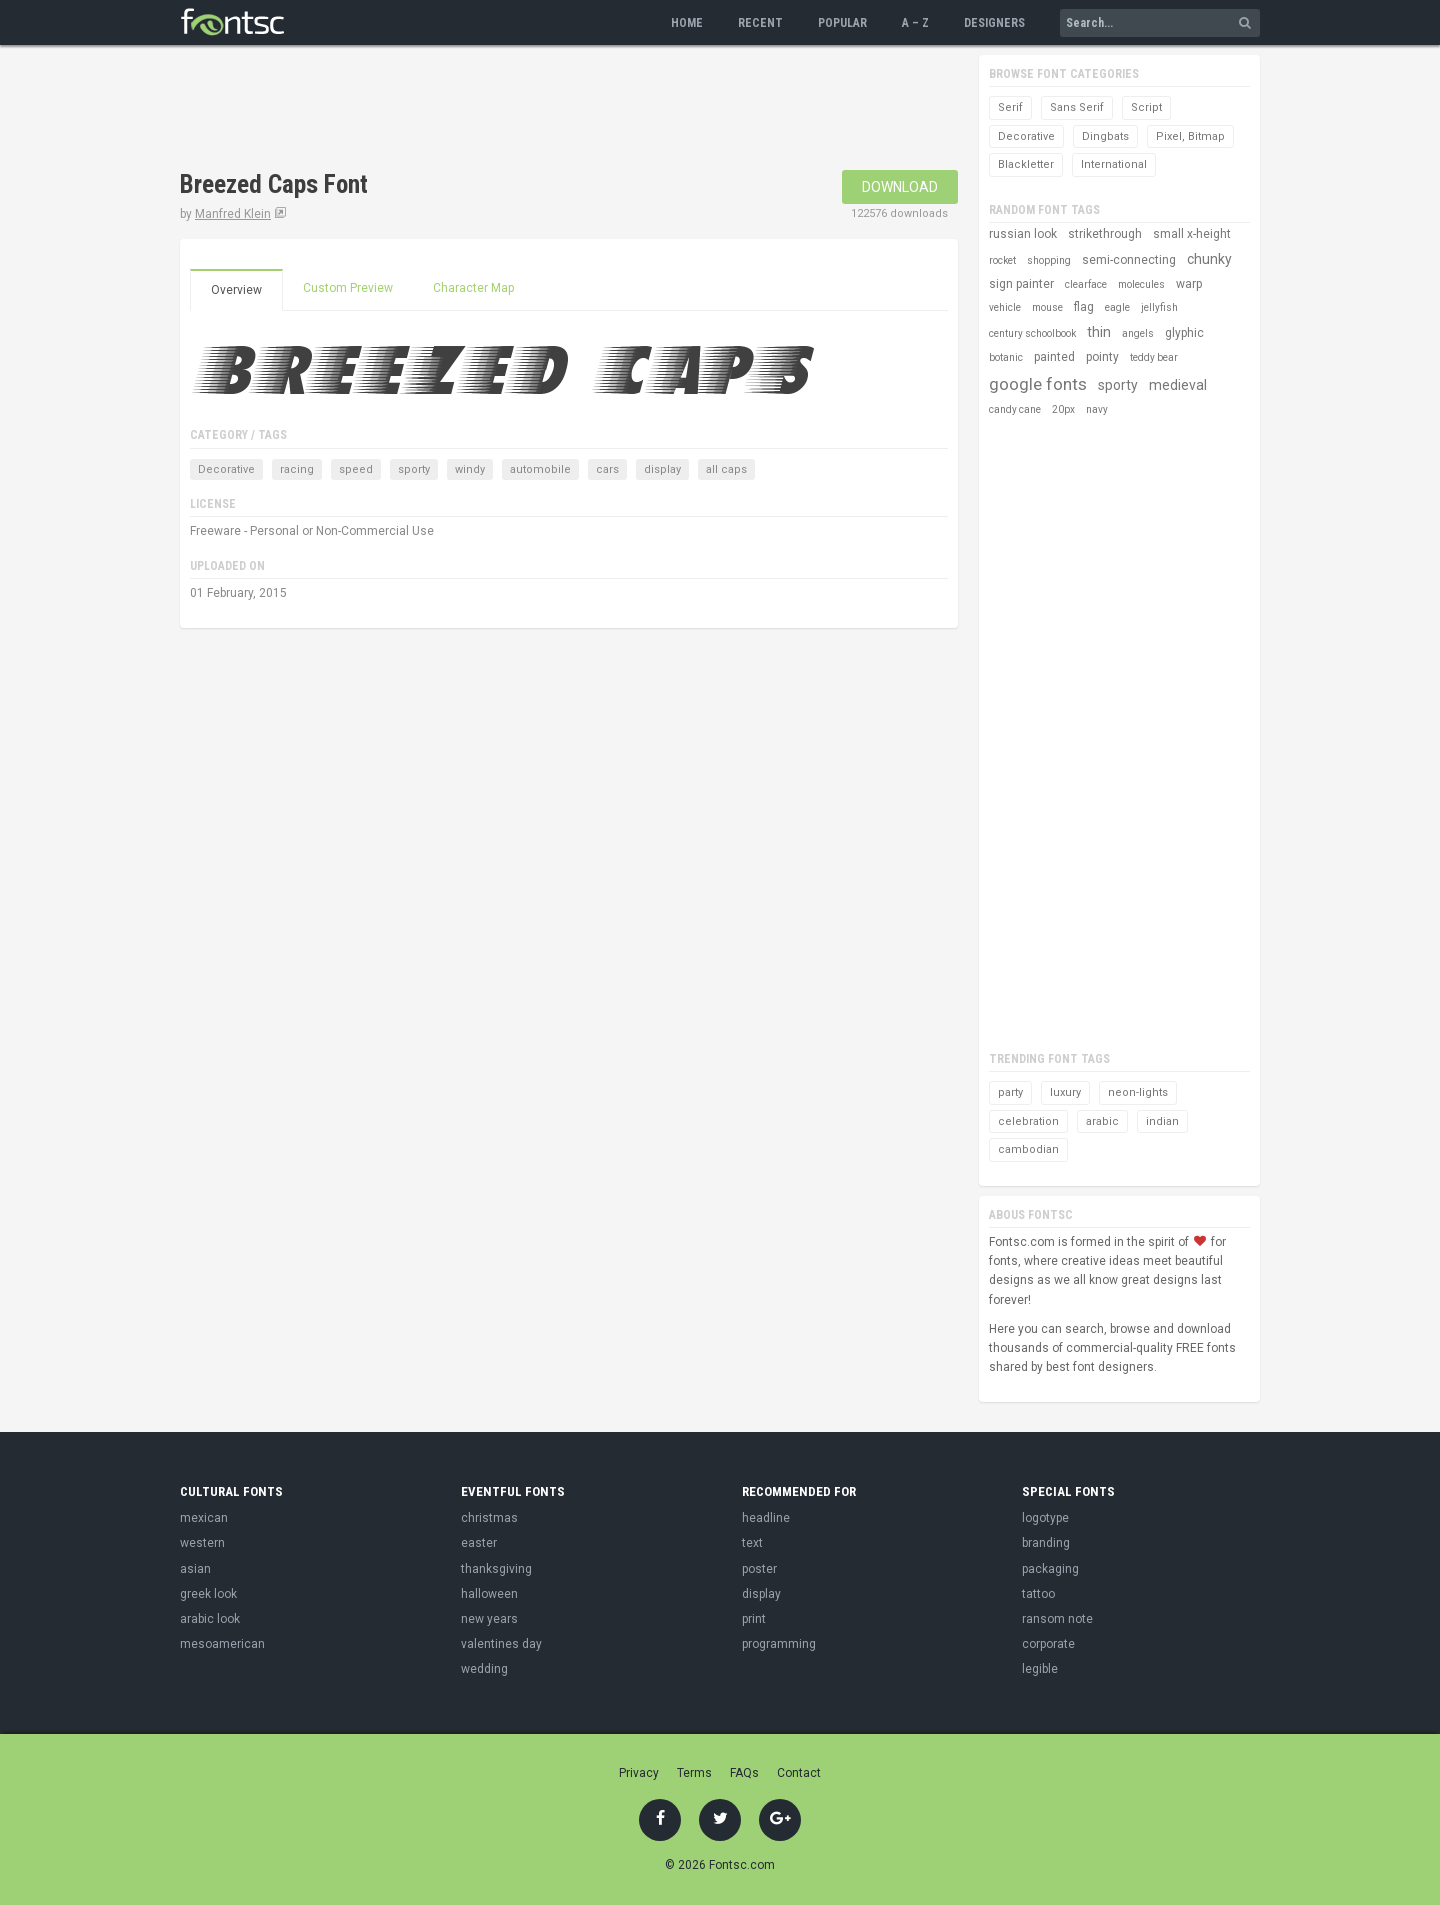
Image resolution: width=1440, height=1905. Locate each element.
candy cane (1015, 409)
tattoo (1038, 1594)
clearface (1086, 284)
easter (479, 1543)
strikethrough (1105, 234)
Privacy (639, 1773)
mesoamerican (222, 1644)
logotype (1045, 1518)
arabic (1102, 1121)
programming (779, 1644)
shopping (1049, 260)
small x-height (1192, 234)
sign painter (1021, 284)
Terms (694, 1773)
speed (356, 469)
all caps (726, 469)
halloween (489, 1594)
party (1010, 1092)
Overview (236, 290)
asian (195, 1569)
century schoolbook (1032, 333)
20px (1063, 409)
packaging (1050, 1569)
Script (1146, 107)
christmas (489, 1518)
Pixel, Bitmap (1190, 136)
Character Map (473, 288)
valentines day (501, 1644)
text (752, 1543)
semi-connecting (1129, 260)
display (662, 469)
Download (900, 187)
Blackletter (1026, 164)
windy (470, 469)
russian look (1023, 234)
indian (1162, 1121)
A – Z (915, 23)
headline (766, 1518)
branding (1046, 1543)
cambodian (1028, 1149)
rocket (1002, 260)
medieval (1178, 385)
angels (1138, 333)
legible (1040, 1669)
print (754, 1619)
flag (1084, 307)
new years (489, 1619)
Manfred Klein (233, 214)
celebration (1028, 1121)
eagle (1117, 307)
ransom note (1057, 1619)
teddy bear (1154, 357)
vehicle (1005, 307)
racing (297, 469)
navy (1097, 409)
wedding (484, 1669)
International (1114, 164)
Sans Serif (1077, 107)
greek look (208, 1594)
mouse (1047, 307)
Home (687, 23)
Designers (994, 23)
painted (1054, 357)
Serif (1010, 107)
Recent (760, 23)
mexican (204, 1518)
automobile (540, 469)
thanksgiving (496, 1569)
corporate (1048, 1644)
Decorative (226, 469)
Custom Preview (348, 288)
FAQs (744, 1773)
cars (607, 469)
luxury (1065, 1092)
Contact (799, 1773)
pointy (1102, 357)
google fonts (1038, 384)
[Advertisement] (544, 110)
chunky (1209, 259)
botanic (1006, 357)
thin (1099, 332)
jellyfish (1159, 307)
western (202, 1543)
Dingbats (1105, 136)
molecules (1141, 284)
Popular (842, 23)
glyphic (1184, 333)
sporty (414, 469)
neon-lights (1138, 1092)
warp (1189, 284)
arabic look (210, 1619)
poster (759, 1569)
